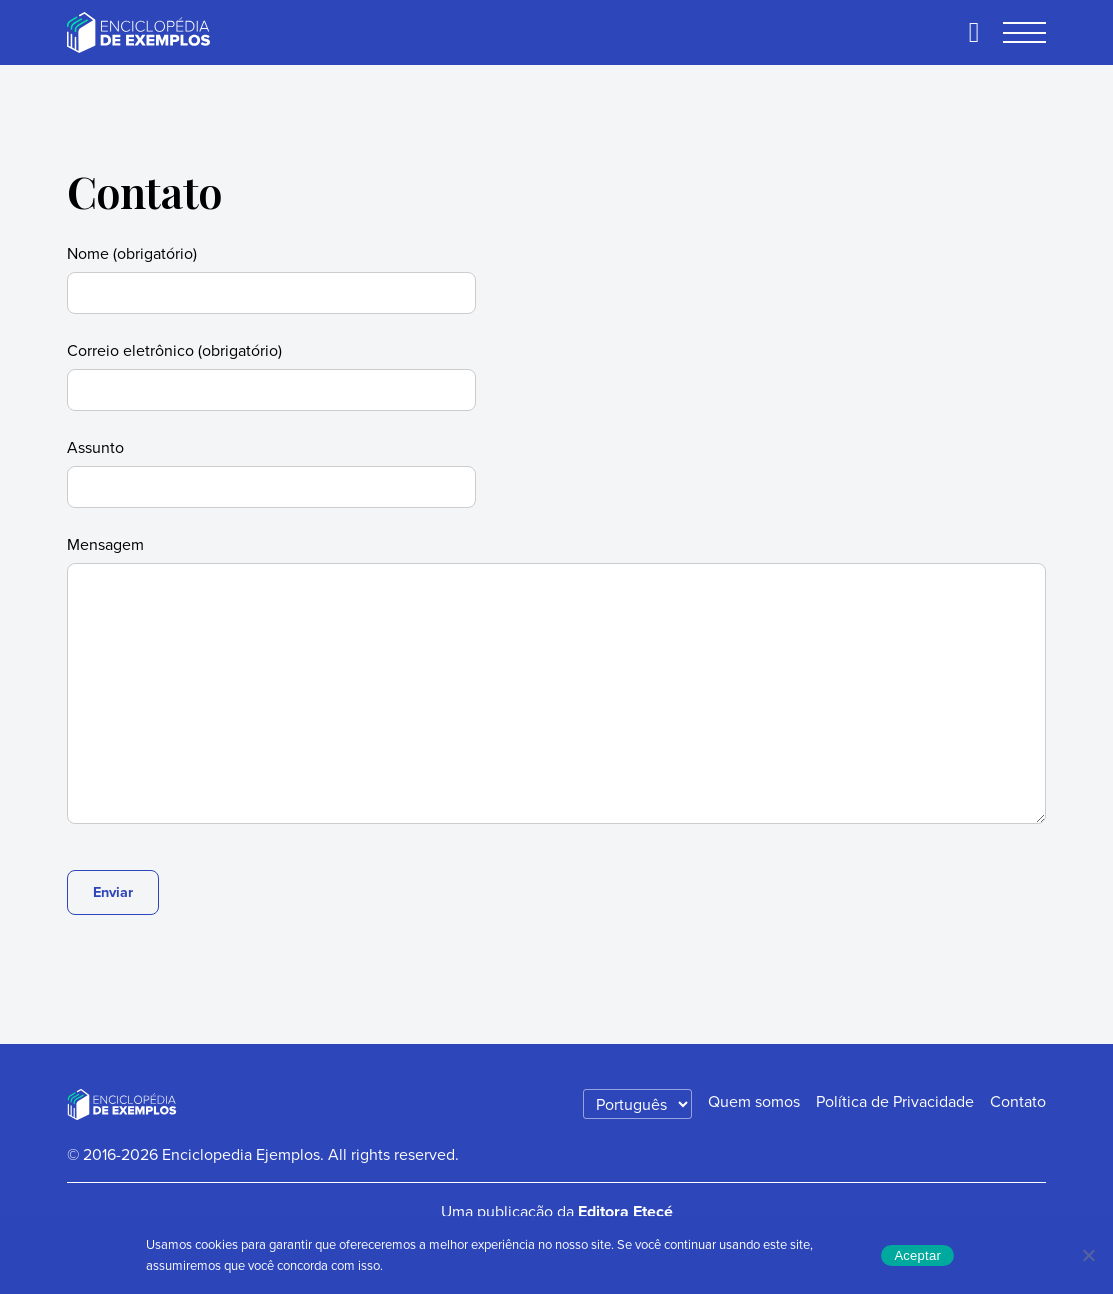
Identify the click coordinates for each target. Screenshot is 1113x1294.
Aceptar (917, 1255)
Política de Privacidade (895, 1101)
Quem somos (754, 1101)
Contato (1018, 1101)
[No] (1088, 1255)
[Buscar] (974, 33)
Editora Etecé (625, 1211)
